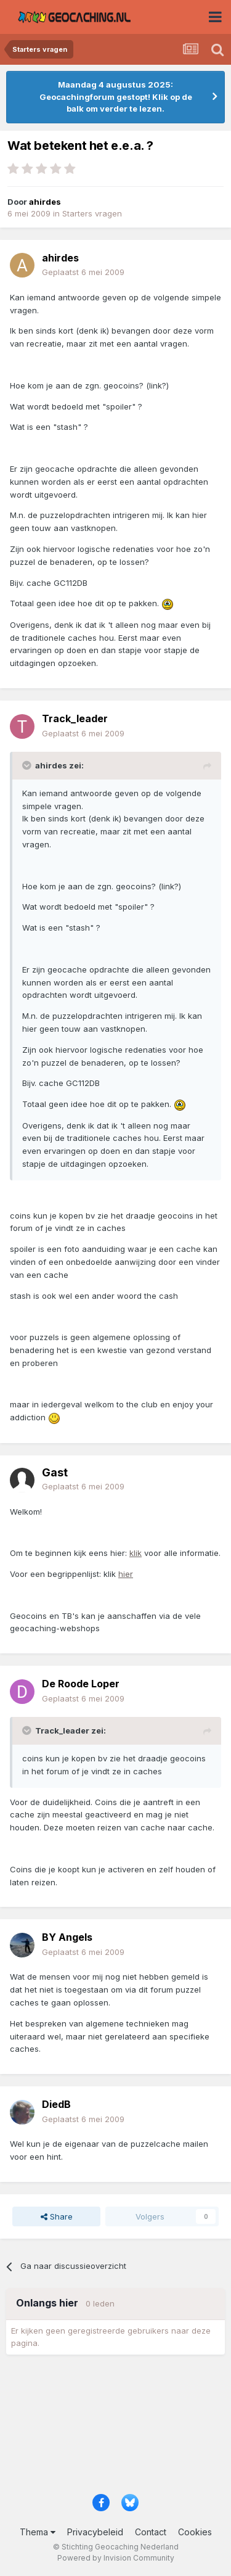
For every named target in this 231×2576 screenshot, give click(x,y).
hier (125, 1574)
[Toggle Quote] (27, 765)
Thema (37, 2532)
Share (57, 2216)
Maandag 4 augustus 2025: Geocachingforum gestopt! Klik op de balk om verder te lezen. (115, 96)
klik (135, 1553)
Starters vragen (92, 213)
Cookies (195, 2532)
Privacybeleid (95, 2532)
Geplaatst (83, 272)
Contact (150, 2532)
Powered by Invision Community (115, 2557)
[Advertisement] (115, 2428)
